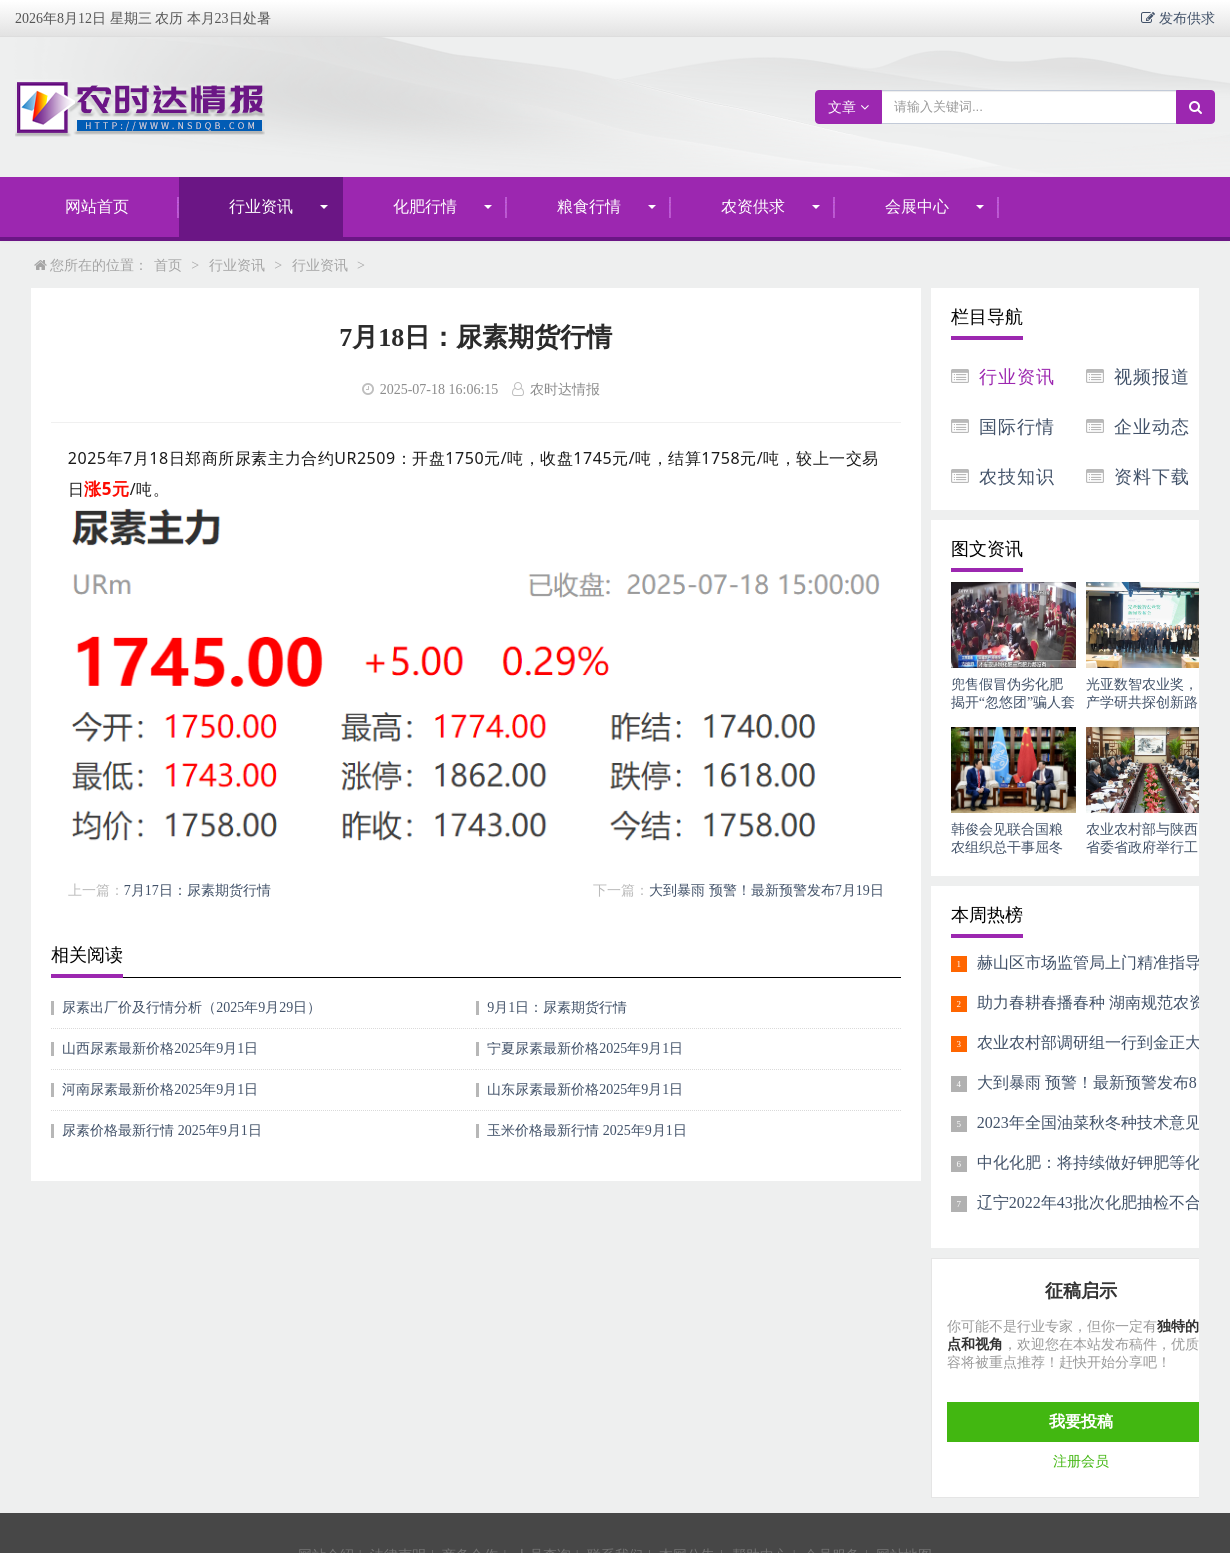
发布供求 (1185, 18)
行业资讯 (261, 206)
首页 (168, 265)
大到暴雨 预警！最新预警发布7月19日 (766, 890)
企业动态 (1152, 427)
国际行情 (1017, 427)
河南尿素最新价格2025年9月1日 (160, 1089)
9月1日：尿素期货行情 (557, 1007)
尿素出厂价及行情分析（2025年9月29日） (191, 1007)
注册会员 (1081, 1461)
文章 (848, 107)
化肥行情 (425, 206)
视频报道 (1152, 377)
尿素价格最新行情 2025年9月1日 (162, 1130)
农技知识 (1017, 477)
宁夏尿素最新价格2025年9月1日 (585, 1048)
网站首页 (97, 206)
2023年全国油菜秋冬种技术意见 (1089, 1122)
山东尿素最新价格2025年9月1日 (585, 1089)
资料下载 (1152, 477)
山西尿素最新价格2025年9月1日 (160, 1048)
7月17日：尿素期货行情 (197, 890)
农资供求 (753, 206)
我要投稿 (1081, 1421)
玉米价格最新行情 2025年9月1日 (587, 1130)
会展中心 (917, 206)
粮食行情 (589, 206)
